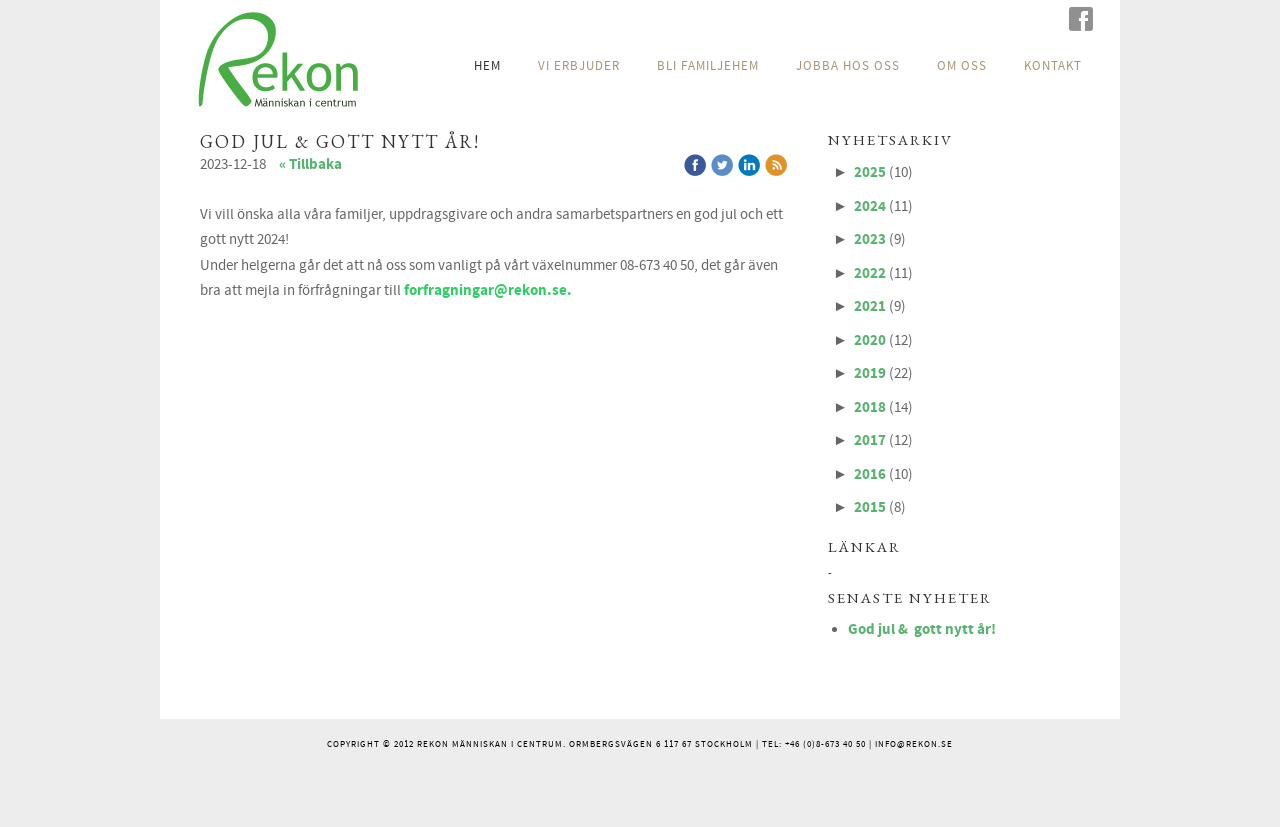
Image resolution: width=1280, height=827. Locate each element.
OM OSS (962, 66)
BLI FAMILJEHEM (708, 66)
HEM (487, 66)
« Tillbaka (310, 164)
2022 (870, 273)
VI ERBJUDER (579, 66)
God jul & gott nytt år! (922, 629)
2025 (870, 172)
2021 (870, 306)
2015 (870, 507)
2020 (870, 340)
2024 (870, 206)
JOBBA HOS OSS (848, 66)
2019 (870, 373)
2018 (870, 407)
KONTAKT (1053, 66)
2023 (870, 239)
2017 (870, 440)
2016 (870, 474)
